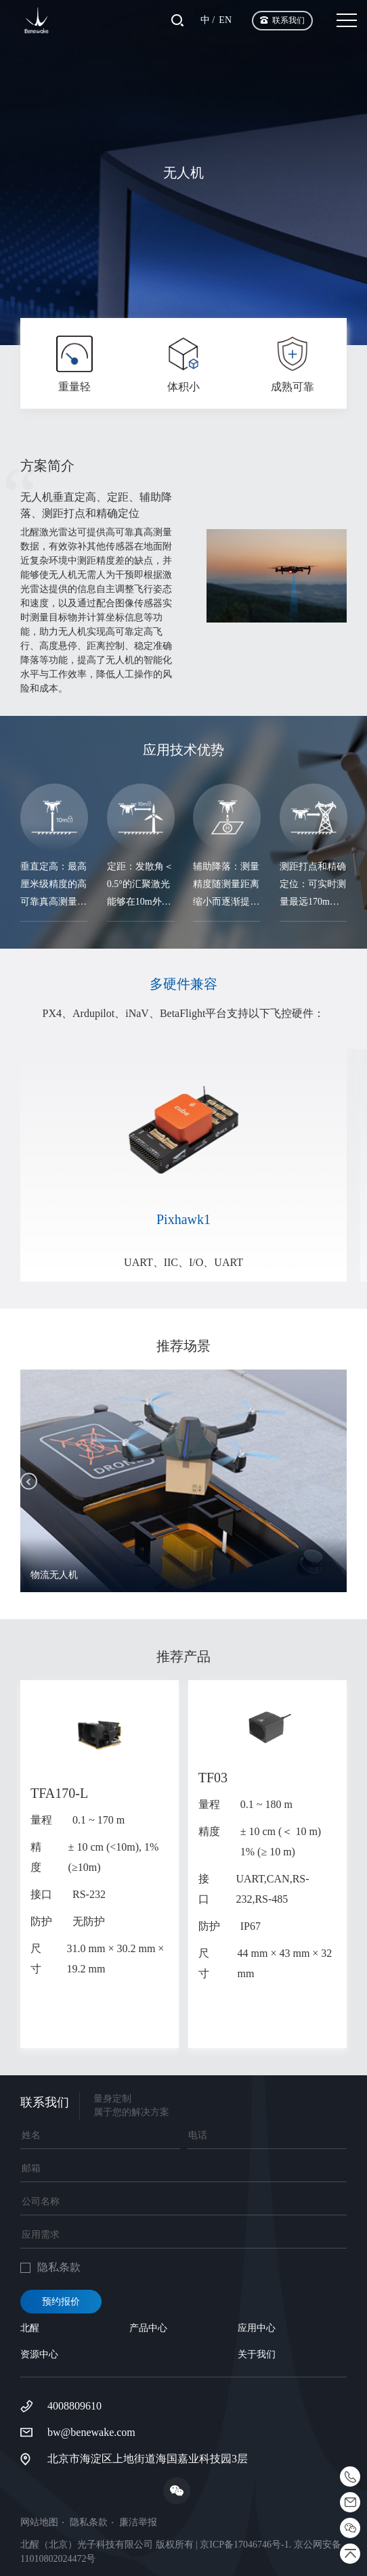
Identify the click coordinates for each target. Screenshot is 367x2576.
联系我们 (288, 20)
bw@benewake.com (91, 2432)
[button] (28, 1480)
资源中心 (39, 2354)
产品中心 (148, 2328)
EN (225, 20)
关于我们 (257, 2354)
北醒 (29, 2328)
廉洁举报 (138, 2522)
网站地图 (39, 2522)
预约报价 (61, 2302)
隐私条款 (89, 2522)
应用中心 (257, 2328)
